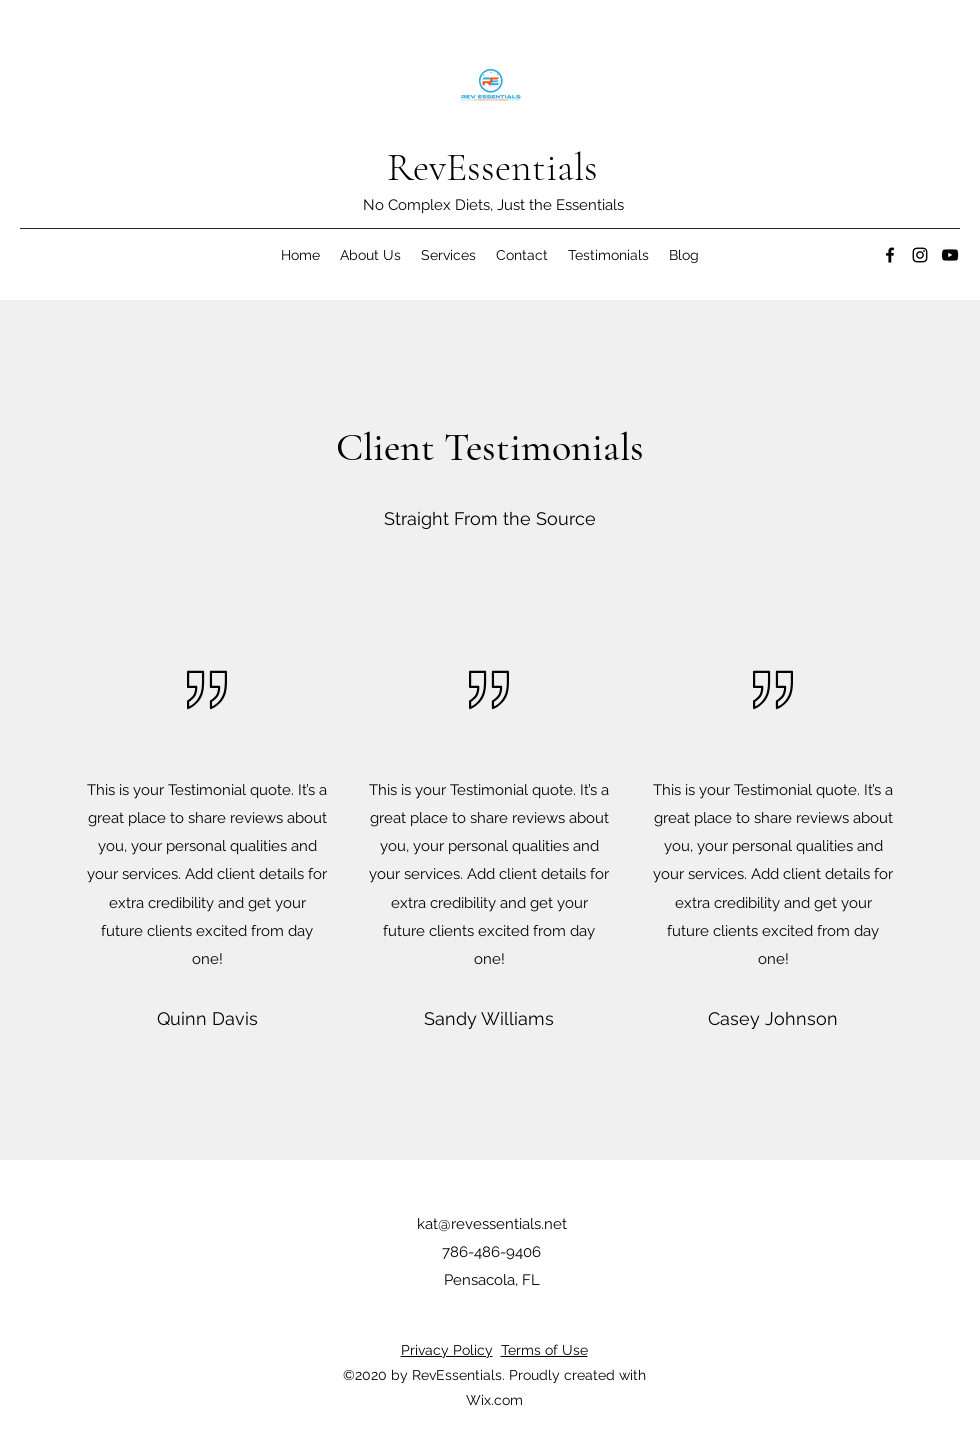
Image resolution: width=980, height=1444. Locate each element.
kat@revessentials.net (492, 1224)
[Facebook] (890, 255)
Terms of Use (544, 1350)
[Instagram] (920, 255)
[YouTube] (950, 255)
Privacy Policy (447, 1350)
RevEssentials (492, 167)
